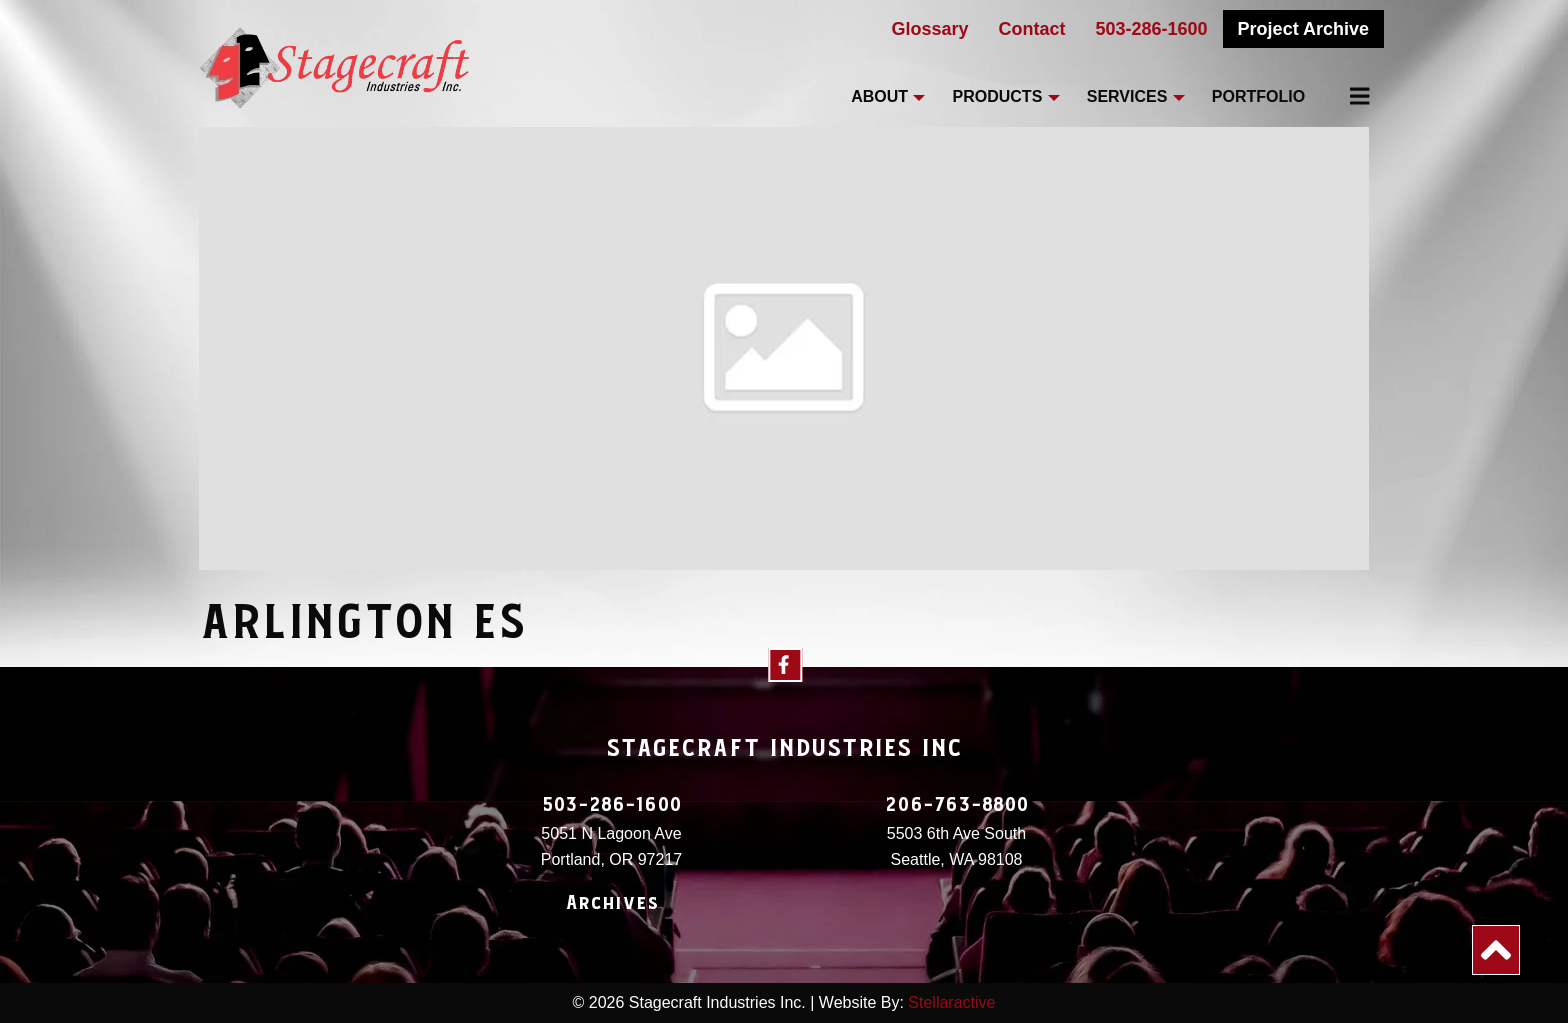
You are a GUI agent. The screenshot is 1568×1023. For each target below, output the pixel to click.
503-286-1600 (1152, 29)
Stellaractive (951, 1002)
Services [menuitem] (1127, 96)
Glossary (929, 29)
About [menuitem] (879, 96)
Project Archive (1303, 29)
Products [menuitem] (998, 96)
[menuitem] (1348, 96)
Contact (1032, 29)
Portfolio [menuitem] (1258, 96)
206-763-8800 (957, 805)
